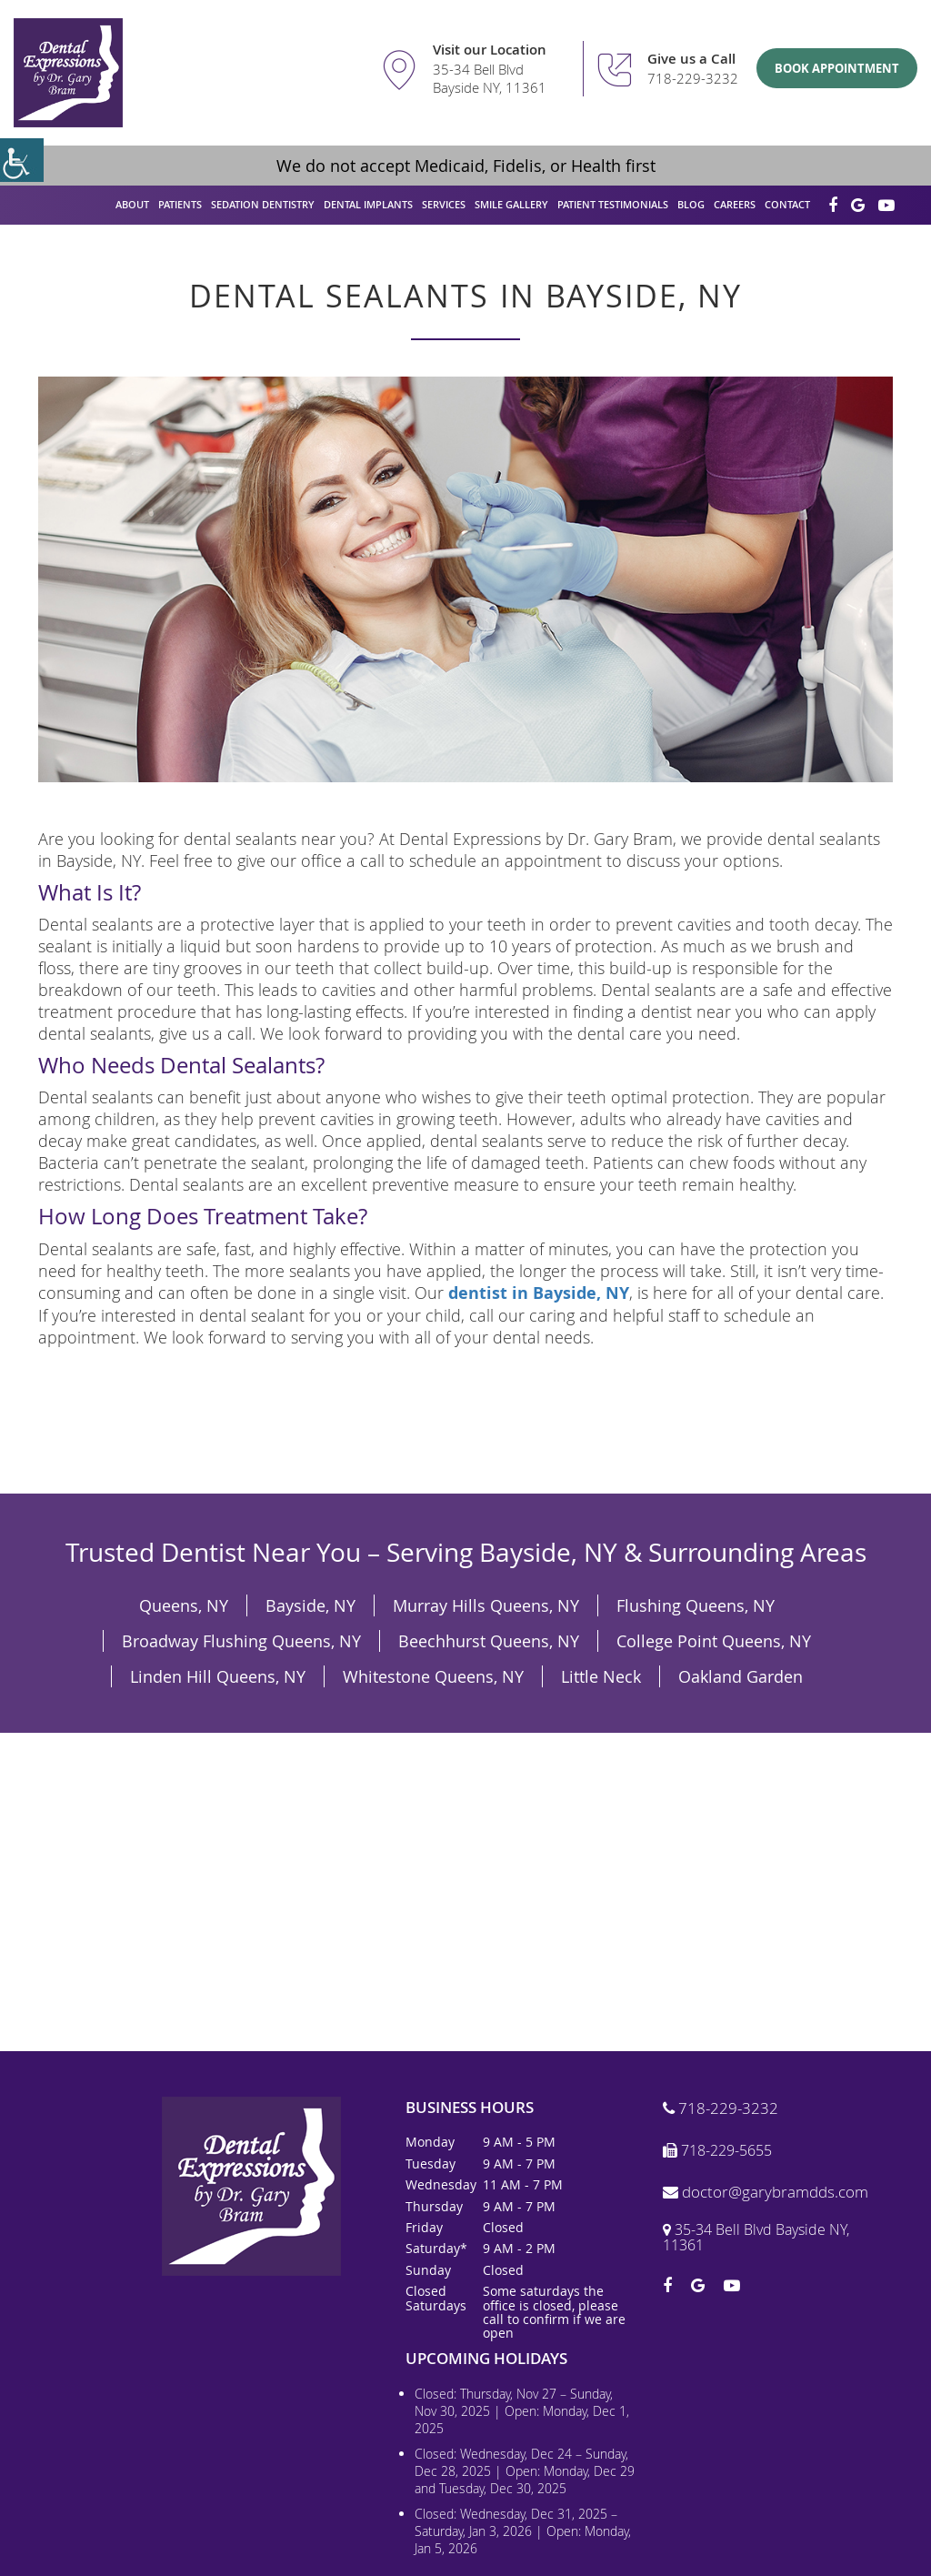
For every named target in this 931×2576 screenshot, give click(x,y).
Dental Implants (368, 204)
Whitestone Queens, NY (433, 1676)
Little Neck (601, 1676)
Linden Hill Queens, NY (217, 1676)
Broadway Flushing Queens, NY (241, 1641)
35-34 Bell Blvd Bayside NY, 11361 (489, 78)
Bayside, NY (310, 1605)
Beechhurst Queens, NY (488, 1641)
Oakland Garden (740, 1676)
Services (444, 204)
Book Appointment (837, 68)
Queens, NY (183, 1605)
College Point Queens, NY (713, 1641)
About (132, 204)
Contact (787, 204)
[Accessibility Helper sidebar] (22, 160)
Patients (180, 204)
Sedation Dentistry (263, 204)
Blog (691, 204)
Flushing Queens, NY (695, 1605)
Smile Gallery (511, 204)
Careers (735, 204)
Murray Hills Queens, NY (486, 1605)
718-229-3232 (692, 78)
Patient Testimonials (612, 204)
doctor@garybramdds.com (765, 2192)
